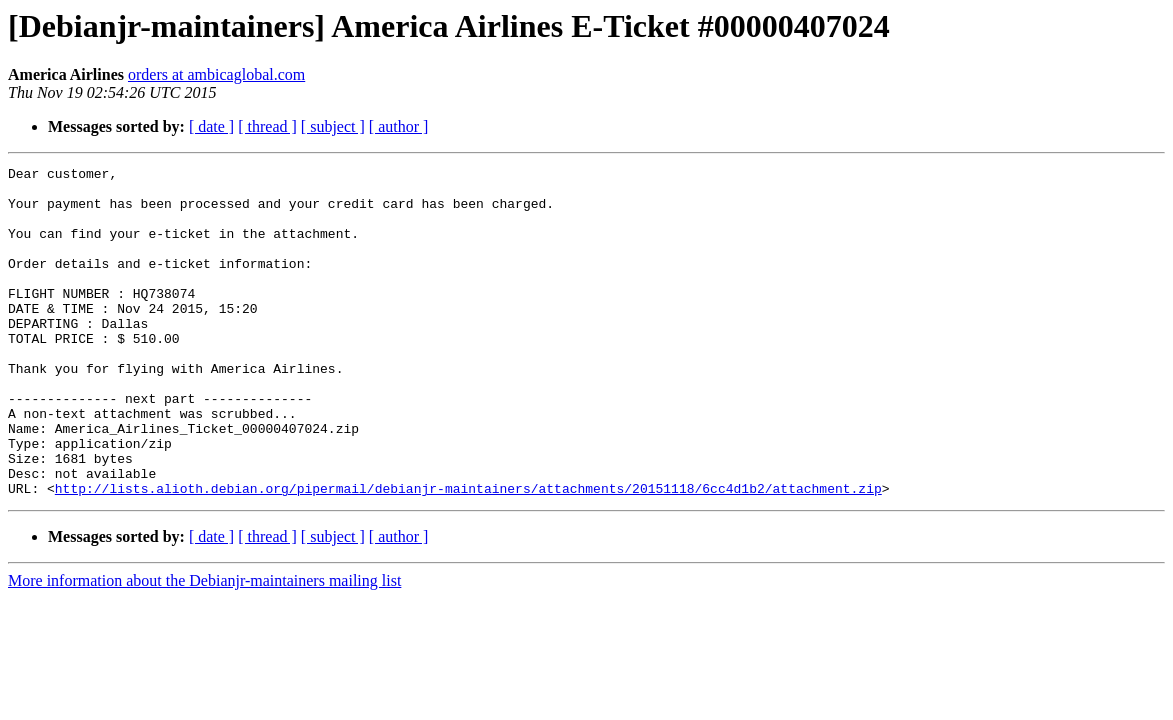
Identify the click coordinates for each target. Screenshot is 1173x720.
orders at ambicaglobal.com (216, 74)
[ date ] (211, 126)
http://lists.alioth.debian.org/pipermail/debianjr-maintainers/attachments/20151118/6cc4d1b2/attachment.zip (468, 554)
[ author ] (399, 126)
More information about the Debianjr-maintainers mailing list (204, 646)
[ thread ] (267, 126)
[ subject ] (333, 126)
